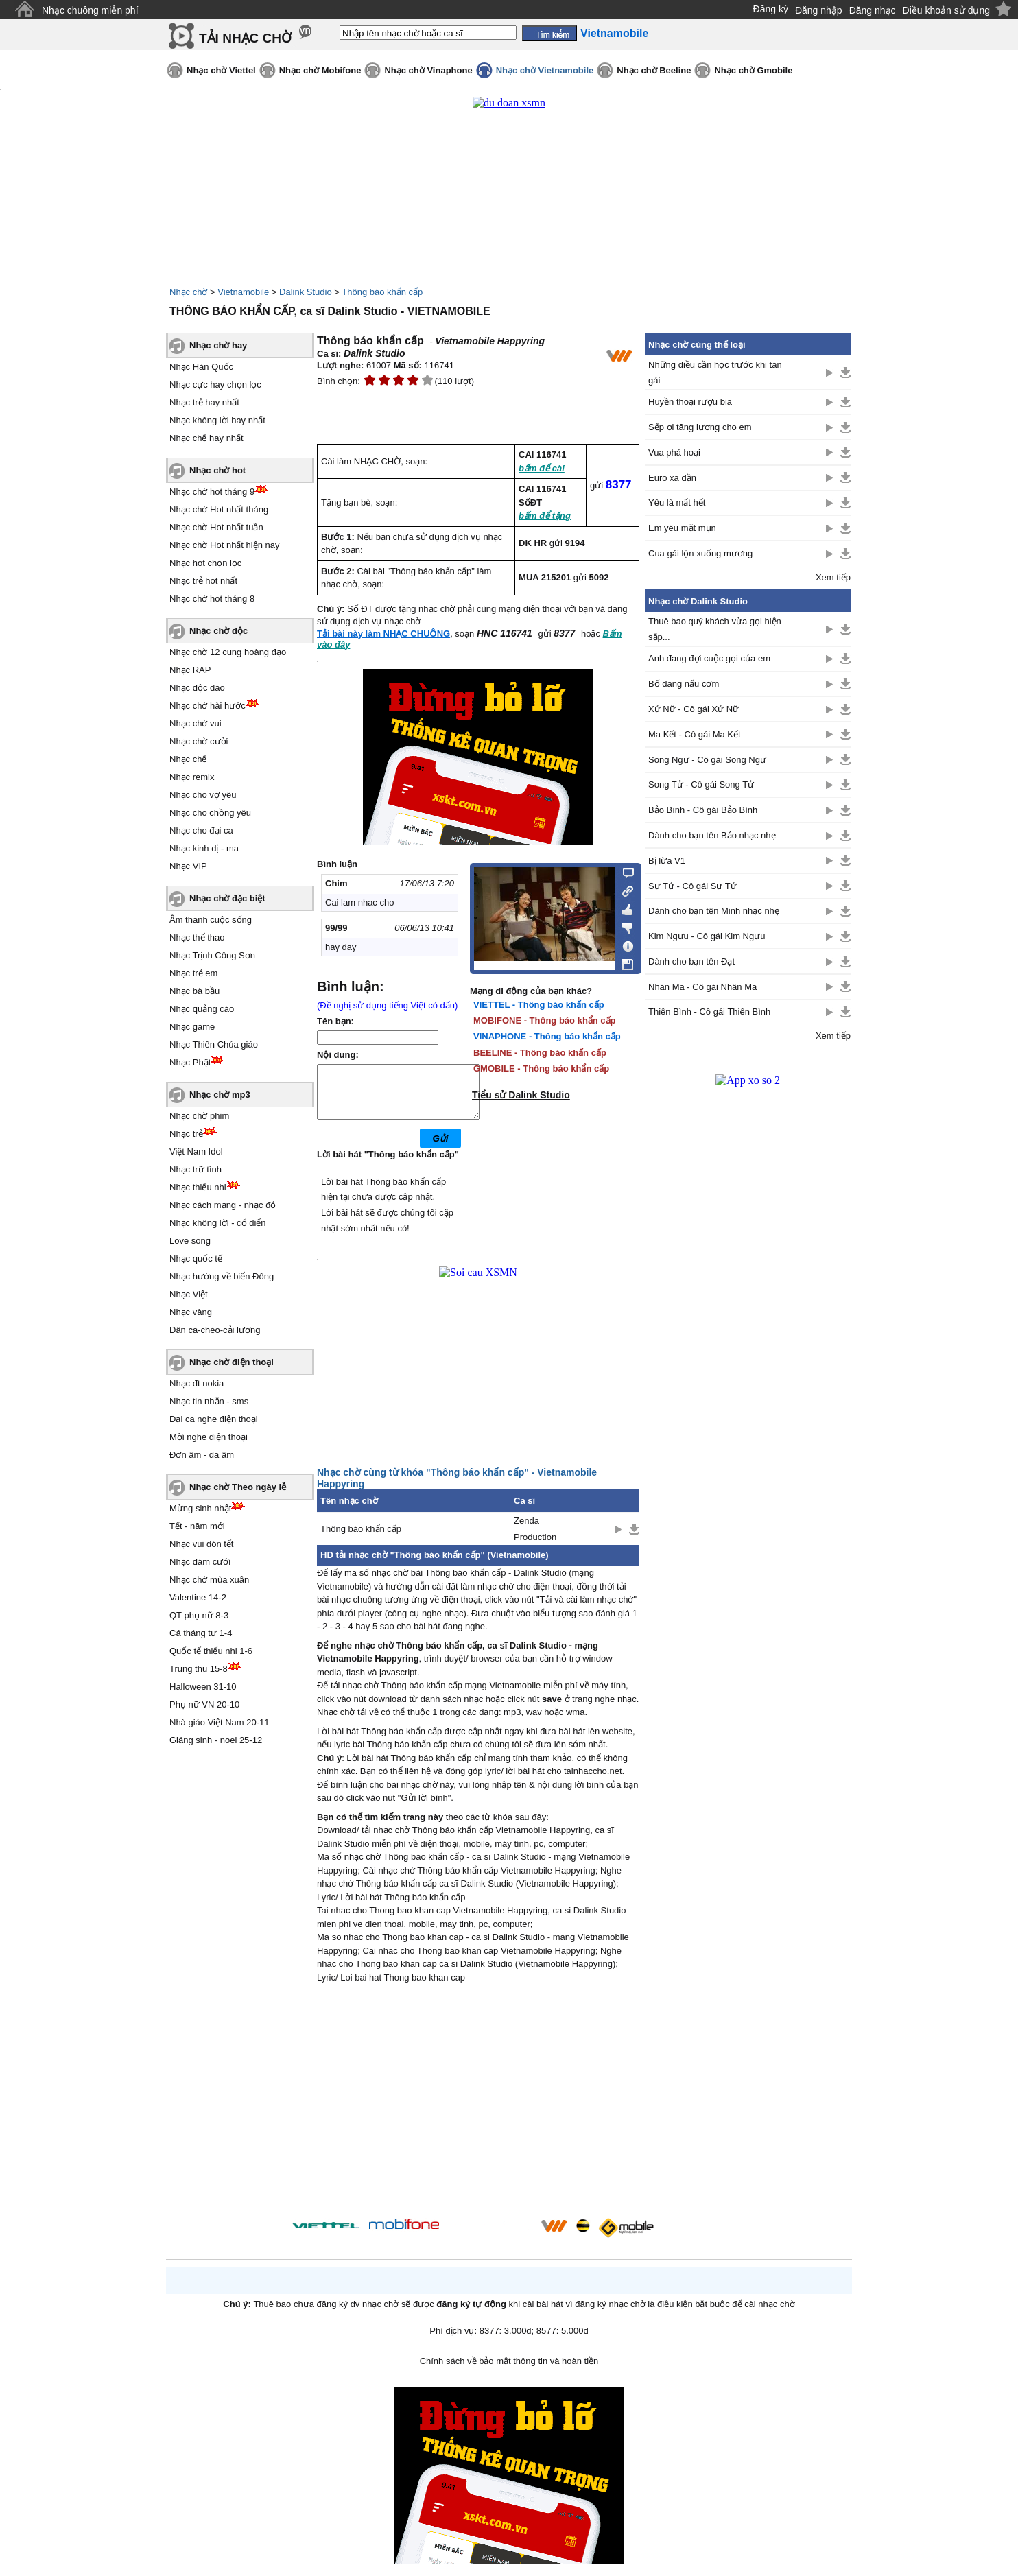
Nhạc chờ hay (218, 345)
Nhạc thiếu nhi (197, 1187)
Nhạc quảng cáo (201, 1009)
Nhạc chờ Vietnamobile (545, 70)
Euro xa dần (672, 478)
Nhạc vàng (190, 1312)
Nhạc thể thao (197, 937)
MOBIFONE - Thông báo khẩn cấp (544, 1020)
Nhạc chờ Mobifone (320, 70)
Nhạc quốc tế (195, 1258)
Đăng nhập (818, 10)
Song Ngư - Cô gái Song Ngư (707, 760)
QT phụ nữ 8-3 (198, 1615)
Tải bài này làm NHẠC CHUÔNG (383, 633)
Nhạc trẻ (186, 1134)
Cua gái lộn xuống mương (700, 553)
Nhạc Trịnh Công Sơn (212, 955)
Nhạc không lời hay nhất (217, 420)
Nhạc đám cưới (199, 1562)
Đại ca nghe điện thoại (213, 1419)
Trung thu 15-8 (198, 1669)
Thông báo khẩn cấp (382, 292)
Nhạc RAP (190, 670)
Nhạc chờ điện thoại (231, 1362)
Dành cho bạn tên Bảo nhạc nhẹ (712, 835)
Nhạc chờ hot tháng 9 (211, 491)
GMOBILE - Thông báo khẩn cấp (541, 1068)
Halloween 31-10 (203, 1686)
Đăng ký (770, 8)
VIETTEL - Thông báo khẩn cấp (538, 1005)
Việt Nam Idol (196, 1151)
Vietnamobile (243, 292)
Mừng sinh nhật (200, 1508)
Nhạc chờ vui (195, 723)
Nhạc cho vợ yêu (202, 795)
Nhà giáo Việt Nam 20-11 (219, 1722)
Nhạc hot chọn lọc (205, 563)
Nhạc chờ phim (199, 1116)
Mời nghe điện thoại (208, 1437)
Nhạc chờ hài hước (207, 705)
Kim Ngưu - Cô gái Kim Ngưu (706, 936)
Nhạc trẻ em (193, 973)
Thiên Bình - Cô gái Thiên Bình (709, 1011)
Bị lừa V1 (666, 860)
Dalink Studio (305, 292)
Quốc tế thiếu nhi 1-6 (210, 1651)
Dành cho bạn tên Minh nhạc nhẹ (713, 911)
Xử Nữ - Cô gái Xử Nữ (693, 709)
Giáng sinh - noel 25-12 (215, 1740)
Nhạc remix (192, 777)
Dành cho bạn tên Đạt (691, 961)
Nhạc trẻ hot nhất (203, 581)
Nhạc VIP (188, 866)
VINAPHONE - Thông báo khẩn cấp (547, 1036)
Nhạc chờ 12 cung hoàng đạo (227, 652)
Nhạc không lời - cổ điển (217, 1223)
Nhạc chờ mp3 (219, 1094)
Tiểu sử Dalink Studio (521, 1094)
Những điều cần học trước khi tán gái (715, 372)
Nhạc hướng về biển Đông (221, 1276)
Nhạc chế (187, 759)
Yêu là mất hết (676, 502)
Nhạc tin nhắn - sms (208, 1401)
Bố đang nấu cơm (683, 683)
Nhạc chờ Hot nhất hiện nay (224, 545)
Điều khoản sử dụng (946, 10)
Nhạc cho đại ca (201, 830)
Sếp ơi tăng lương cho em (700, 427)
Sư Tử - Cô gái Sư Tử (692, 886)
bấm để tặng (545, 515)
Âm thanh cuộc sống (210, 919)
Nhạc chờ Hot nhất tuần (216, 527)
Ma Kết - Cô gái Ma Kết (694, 734)
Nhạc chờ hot (217, 470)
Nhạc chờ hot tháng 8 (211, 598)
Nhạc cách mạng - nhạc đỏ (222, 1205)
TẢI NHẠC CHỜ (245, 38)
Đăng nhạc (872, 10)
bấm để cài (542, 468)
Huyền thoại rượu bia (690, 402)
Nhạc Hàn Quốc (201, 367)
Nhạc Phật (190, 1062)
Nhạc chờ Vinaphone (428, 70)
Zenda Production (535, 1539)
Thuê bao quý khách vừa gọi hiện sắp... (714, 629)
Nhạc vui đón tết (201, 1544)
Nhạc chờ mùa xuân (209, 1579)
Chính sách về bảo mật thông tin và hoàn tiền (509, 2371)
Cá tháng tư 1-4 (200, 1633)
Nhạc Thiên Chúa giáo (213, 1044)
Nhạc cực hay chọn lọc (215, 384)
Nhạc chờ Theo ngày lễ (237, 1487)
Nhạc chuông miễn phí (90, 10)
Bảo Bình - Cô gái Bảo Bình (702, 810)
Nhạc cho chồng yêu (210, 812)
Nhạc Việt (188, 1294)
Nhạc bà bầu (194, 991)
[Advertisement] (478, 2113)
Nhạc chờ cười (198, 741)
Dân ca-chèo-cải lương (214, 1330)
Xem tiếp (833, 577)
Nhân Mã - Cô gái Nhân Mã (702, 987)
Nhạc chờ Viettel (221, 70)
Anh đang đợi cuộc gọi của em (709, 658)
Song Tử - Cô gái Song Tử (701, 784)
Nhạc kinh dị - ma (204, 848)
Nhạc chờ (188, 292)
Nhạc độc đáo (197, 688)
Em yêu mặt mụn (682, 528)
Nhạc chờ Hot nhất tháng (218, 509)
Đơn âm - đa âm (201, 1455)
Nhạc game (192, 1026)
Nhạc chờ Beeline (654, 70)
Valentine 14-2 (197, 1597)
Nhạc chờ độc (218, 631)
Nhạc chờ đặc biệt (227, 898)
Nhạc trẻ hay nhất (204, 402)
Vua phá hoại (674, 452)
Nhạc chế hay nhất (206, 438)
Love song (190, 1241)
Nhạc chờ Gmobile (753, 70)
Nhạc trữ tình (195, 1169)
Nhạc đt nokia (196, 1383)
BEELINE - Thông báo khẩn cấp (539, 1053)
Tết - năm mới (197, 1526)
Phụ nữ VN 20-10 (204, 1704)
